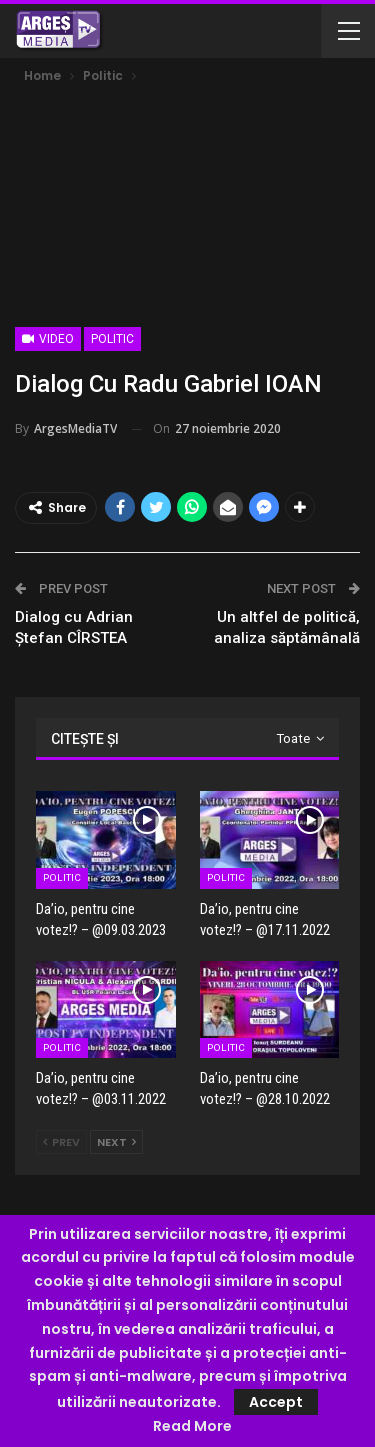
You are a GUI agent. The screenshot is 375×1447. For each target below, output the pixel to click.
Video (48, 339)
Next (116, 1142)
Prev (61, 1142)
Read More (192, 1426)
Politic (112, 339)
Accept (276, 1402)
